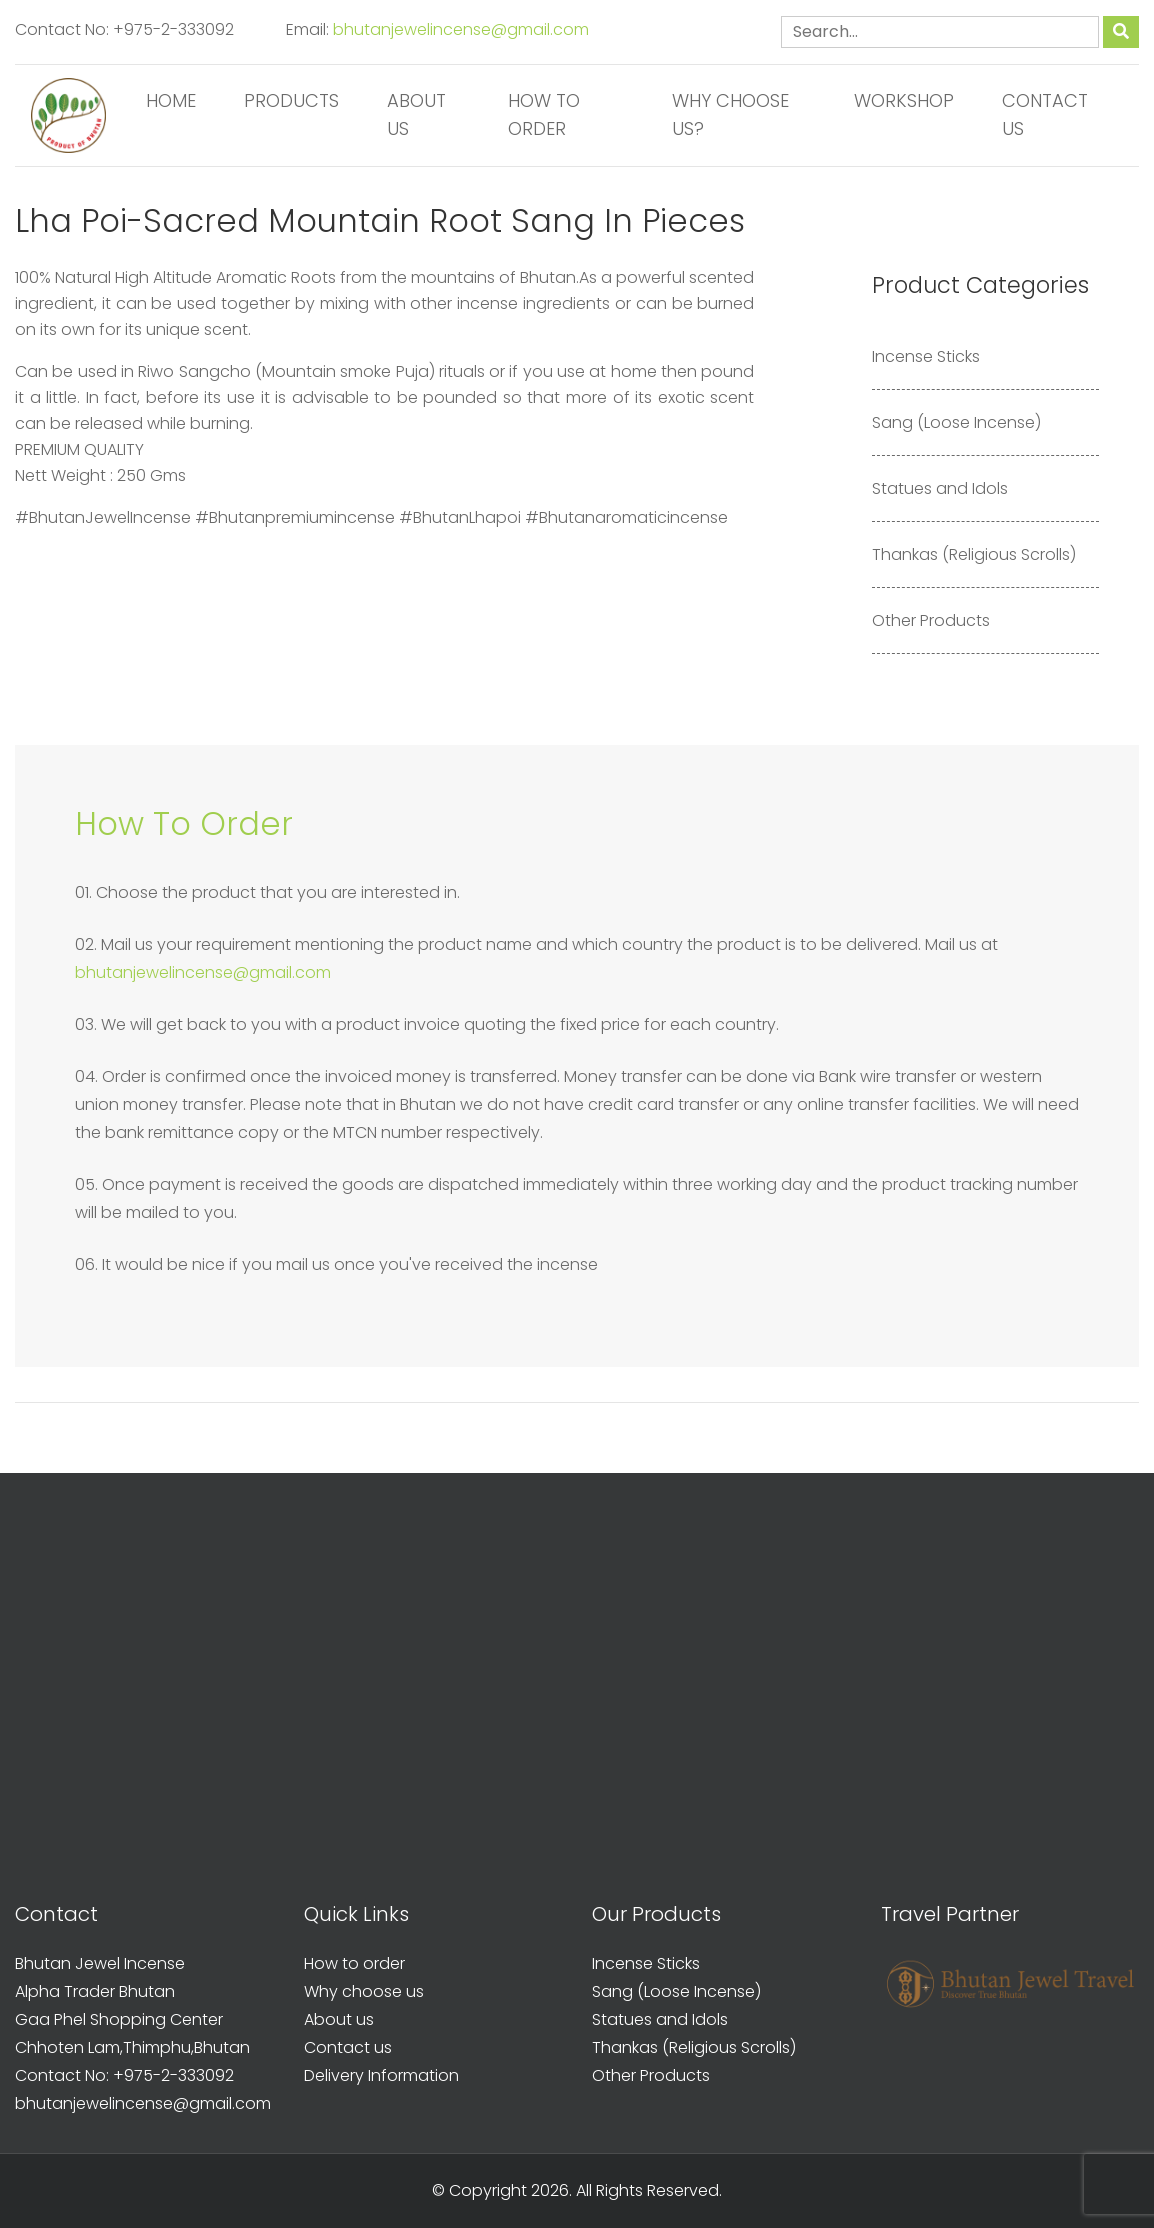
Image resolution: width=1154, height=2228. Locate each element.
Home (171, 100)
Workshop (904, 100)
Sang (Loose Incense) (956, 422)
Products (291, 100)
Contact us (1045, 114)
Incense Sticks (926, 356)
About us (416, 114)
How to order (544, 114)
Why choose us (364, 1991)
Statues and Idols (940, 488)
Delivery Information (381, 2075)
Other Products (931, 620)
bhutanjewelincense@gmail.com (461, 29)
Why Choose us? (730, 114)
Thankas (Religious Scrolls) (974, 554)
